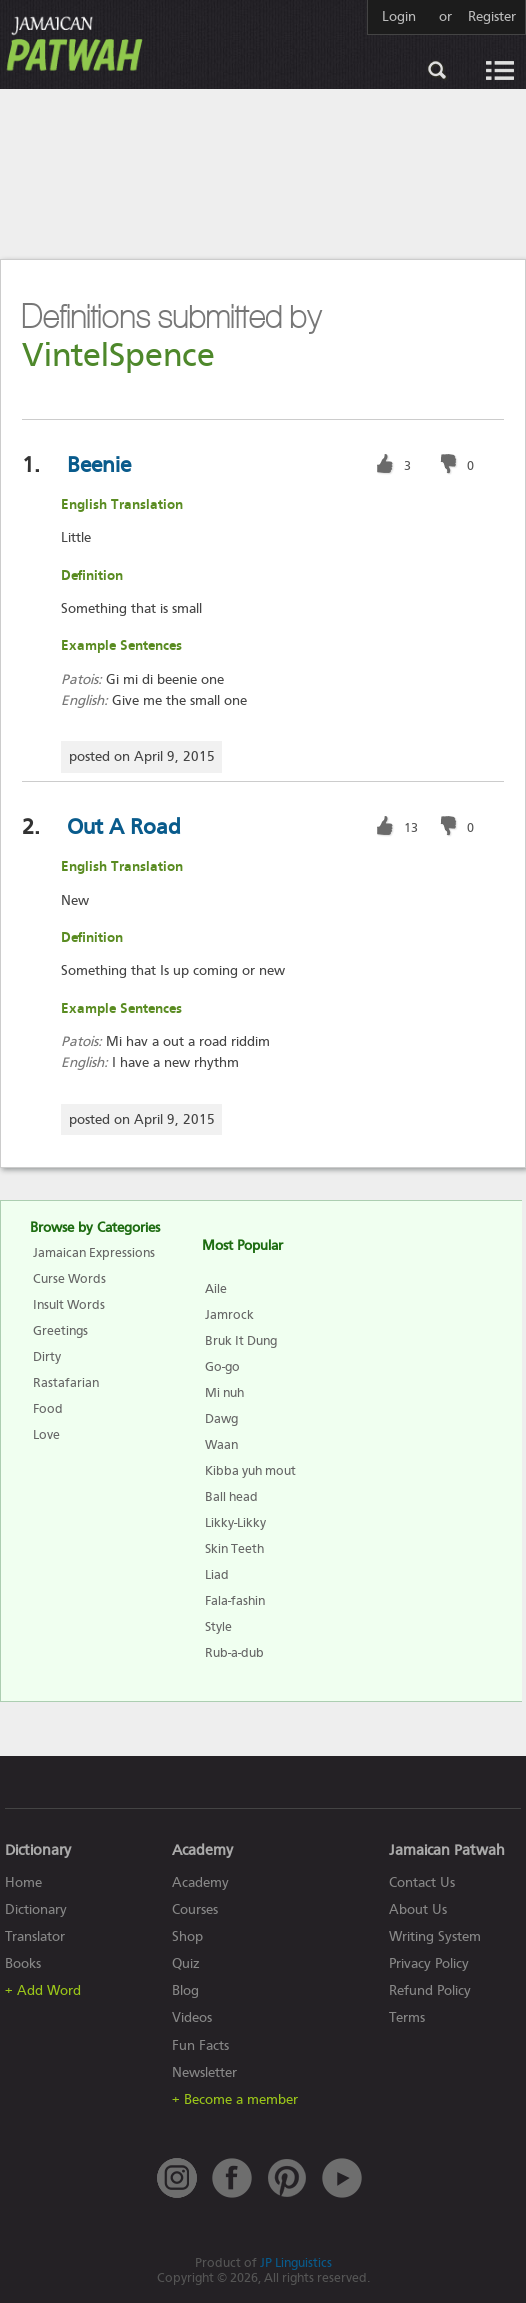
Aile (216, 1288)
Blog (185, 1990)
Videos (192, 2017)
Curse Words (69, 1278)
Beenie (99, 465)
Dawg (221, 1418)
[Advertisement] (263, 173)
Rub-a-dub (234, 1652)
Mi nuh (224, 1392)
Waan (221, 1444)
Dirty (47, 1356)
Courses (195, 1909)
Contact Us (422, 1882)
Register (492, 17)
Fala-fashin (235, 1600)
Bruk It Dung (241, 1340)
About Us (418, 1909)
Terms (407, 2017)
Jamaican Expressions (94, 1252)
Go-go (222, 1366)
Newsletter (204, 2072)
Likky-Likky (235, 1522)
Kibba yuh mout (250, 1470)
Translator (35, 1936)
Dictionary (36, 1909)
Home (23, 1882)
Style (218, 1626)
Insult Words (69, 1304)
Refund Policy (430, 1990)
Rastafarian (66, 1382)
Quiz (186, 1963)
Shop (187, 1936)
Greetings (60, 1330)
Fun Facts (200, 2045)
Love (46, 1434)
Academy (200, 1882)
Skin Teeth (234, 1548)
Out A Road (124, 827)
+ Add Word (43, 1990)
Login (399, 17)
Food (48, 1408)
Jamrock (229, 1314)
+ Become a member (235, 2099)
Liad (217, 1574)
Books (23, 1963)
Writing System (435, 1936)
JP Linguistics (296, 2262)
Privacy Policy (429, 1963)
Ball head (231, 1496)
